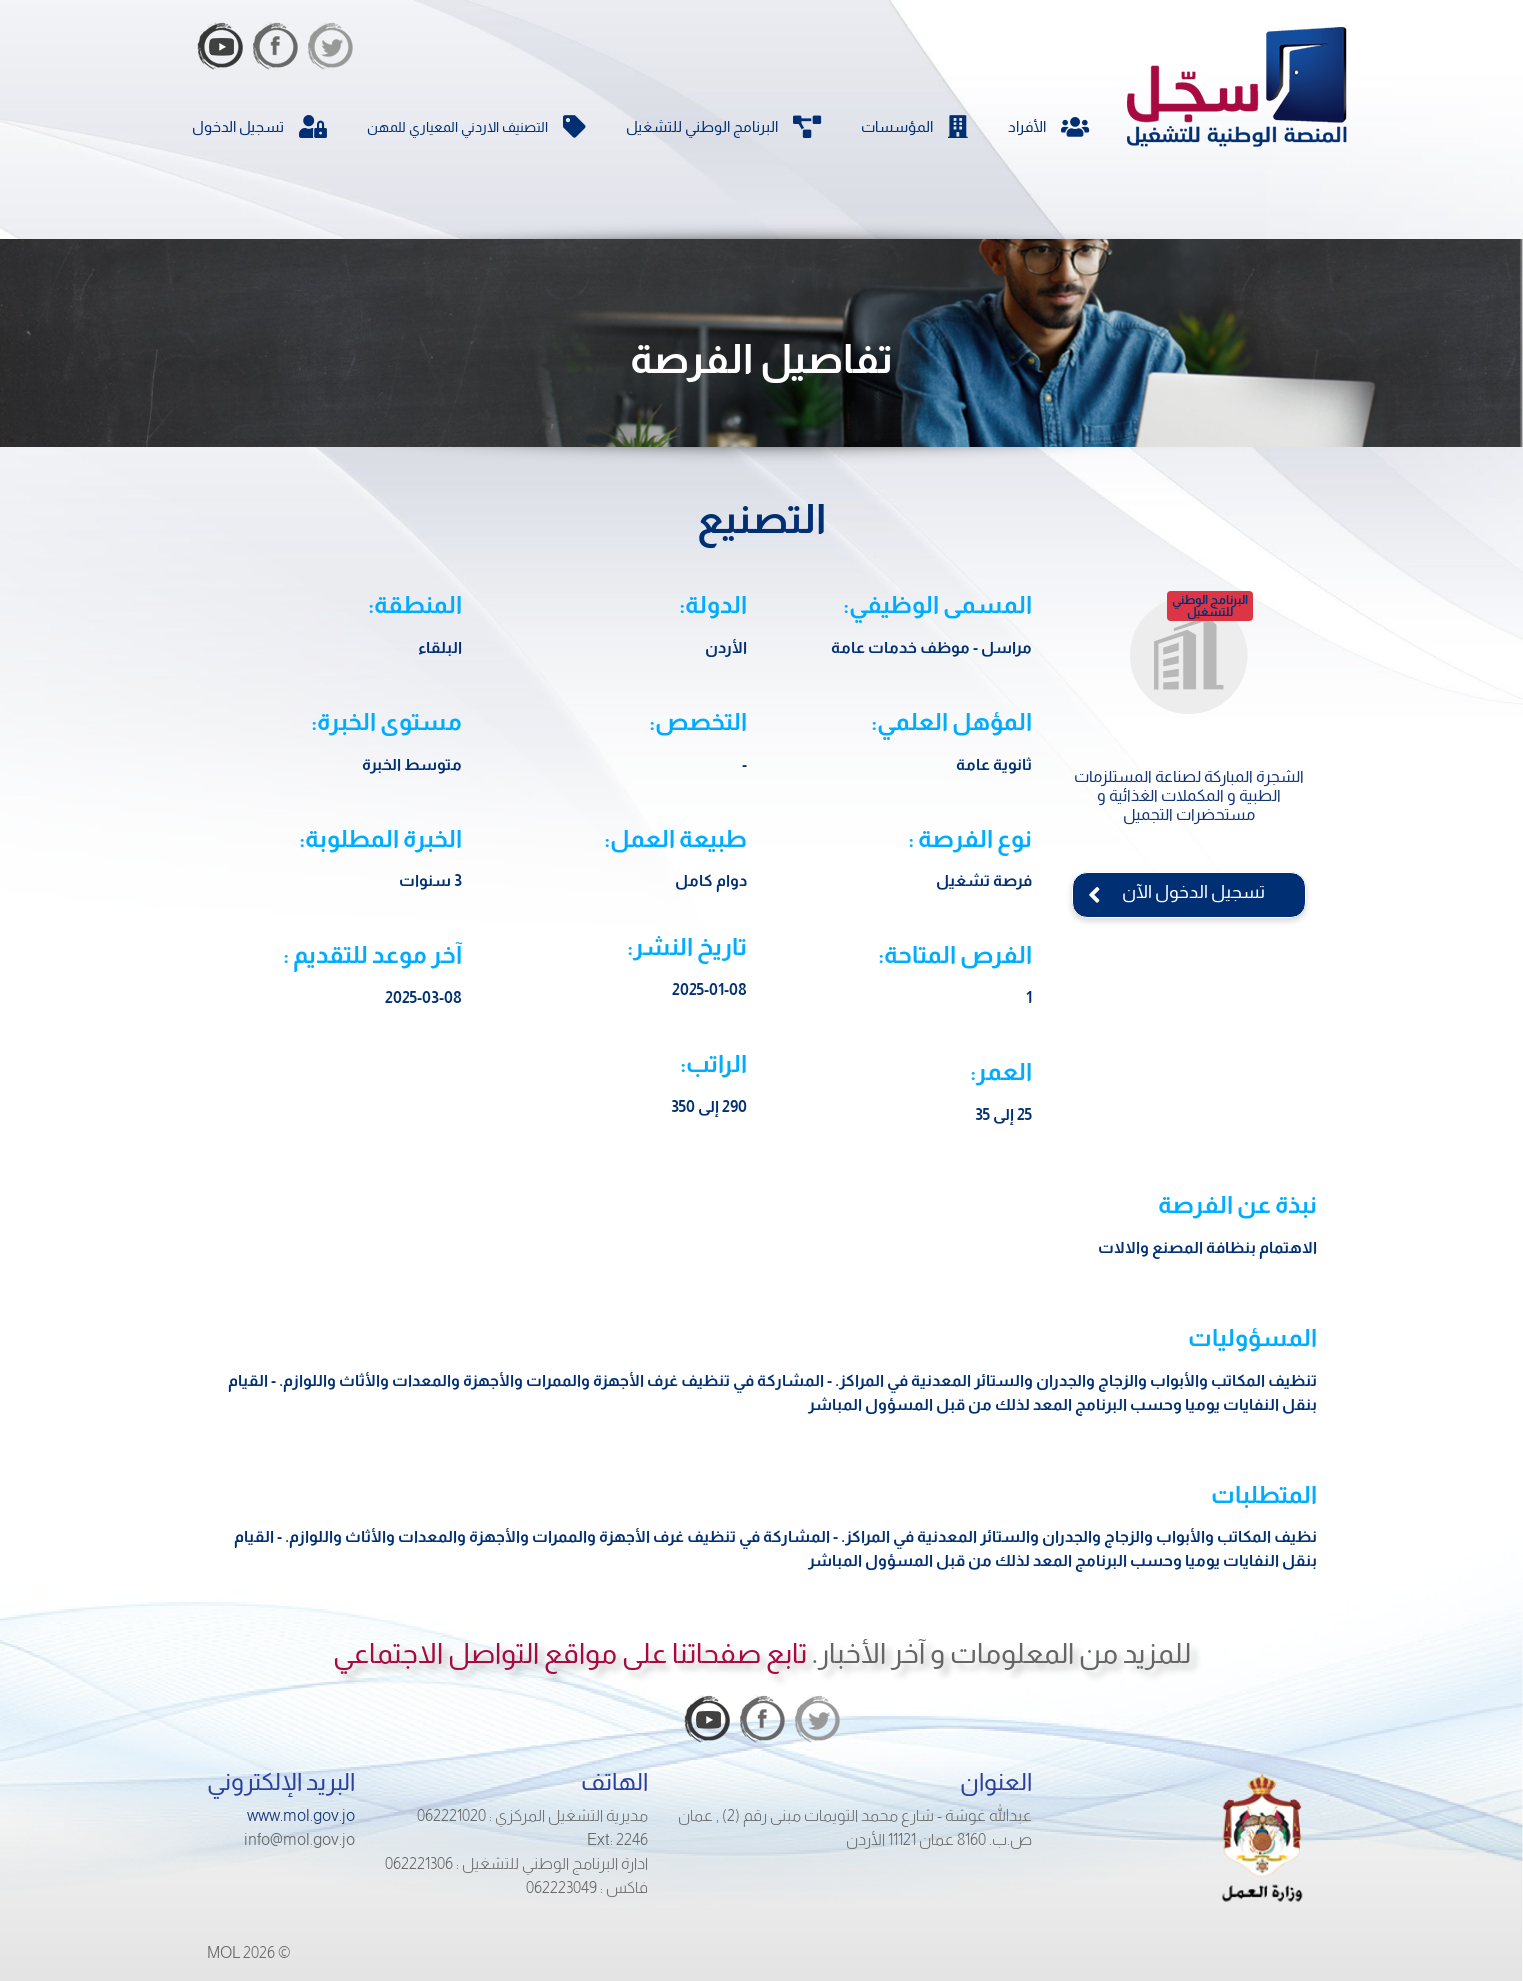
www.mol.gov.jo (301, 1815)
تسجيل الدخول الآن (1189, 892)
